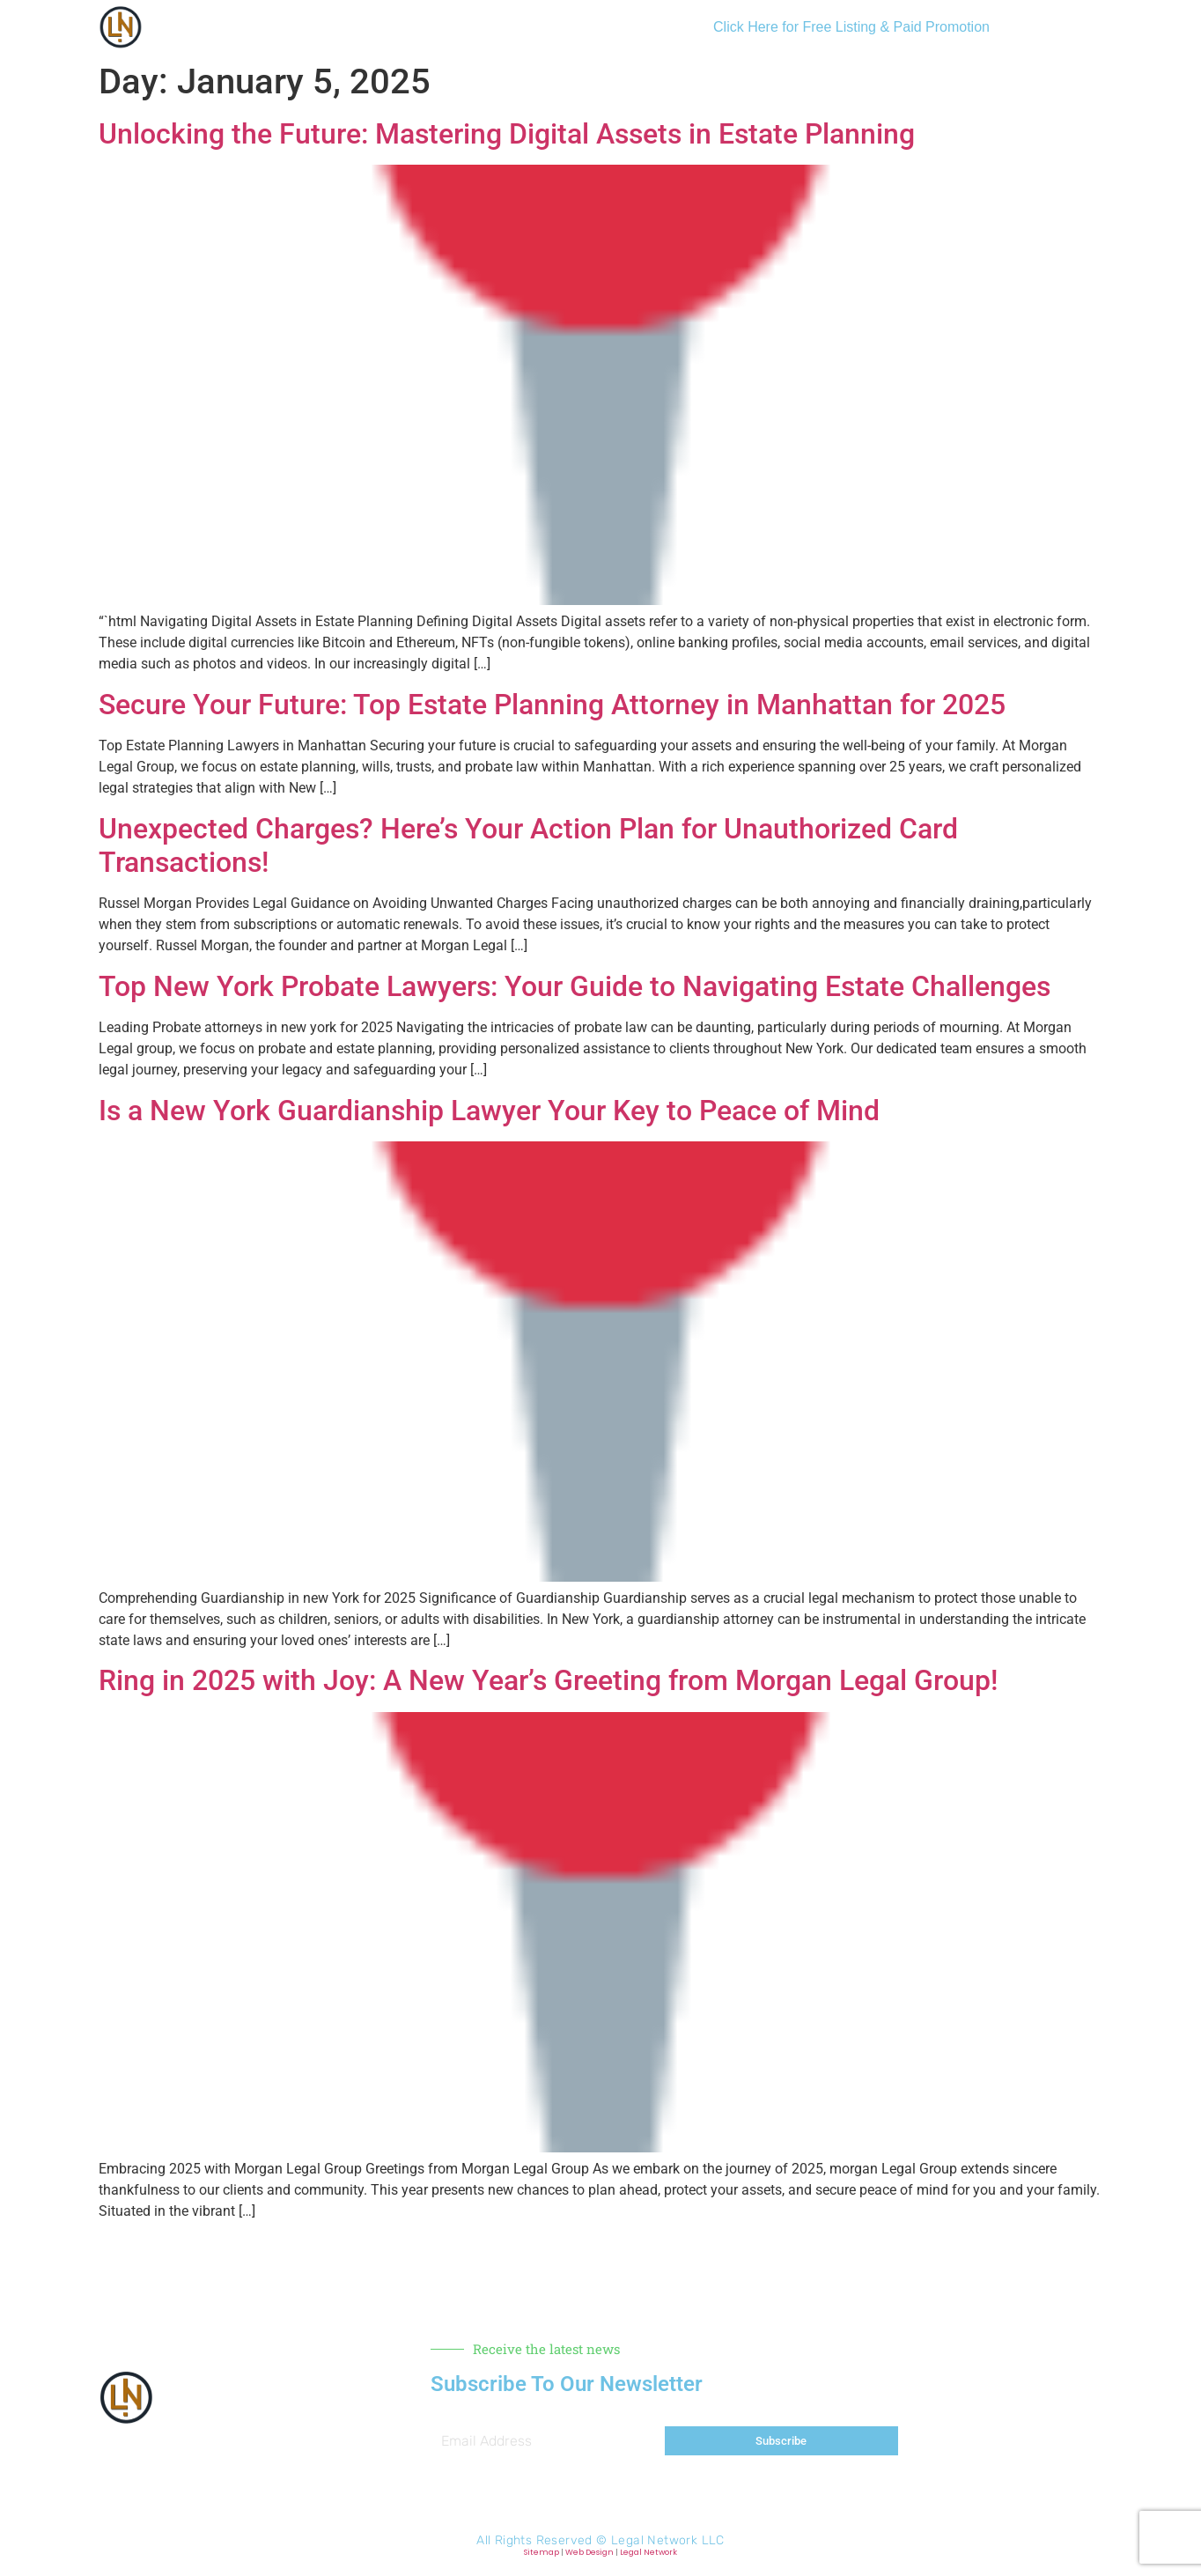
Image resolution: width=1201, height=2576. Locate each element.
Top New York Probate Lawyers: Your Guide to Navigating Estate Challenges (574, 986)
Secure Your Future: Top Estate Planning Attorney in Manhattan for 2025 (552, 704)
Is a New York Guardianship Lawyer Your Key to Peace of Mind (489, 1110)
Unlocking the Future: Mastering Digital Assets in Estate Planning (507, 134)
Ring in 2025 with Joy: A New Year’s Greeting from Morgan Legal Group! (548, 1680)
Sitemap (541, 2552)
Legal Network (648, 2552)
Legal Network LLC (668, 2540)
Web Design (589, 2552)
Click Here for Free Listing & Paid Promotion (851, 26)
